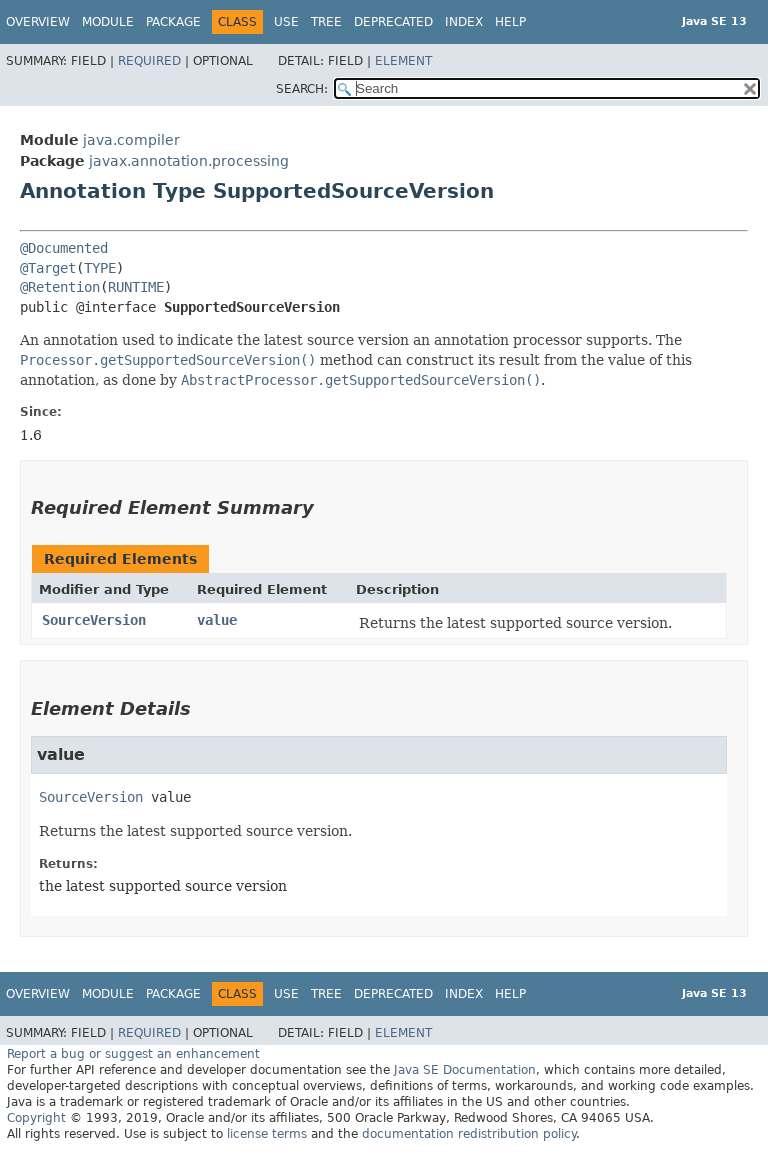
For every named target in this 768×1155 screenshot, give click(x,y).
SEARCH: (302, 89)
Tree (326, 22)
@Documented (64, 248)
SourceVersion (94, 620)
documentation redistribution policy (469, 1134)
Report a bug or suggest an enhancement (133, 1054)
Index (464, 22)
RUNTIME (136, 287)
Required (149, 61)
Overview (38, 22)
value (217, 620)
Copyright (36, 1118)
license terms (267, 1134)
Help (510, 22)
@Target (48, 268)
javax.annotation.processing (189, 161)
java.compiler (131, 140)
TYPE (100, 268)
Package (173, 22)
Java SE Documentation (465, 1070)
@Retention (60, 287)
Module (108, 22)
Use (286, 22)
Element (403, 61)
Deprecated (393, 22)
